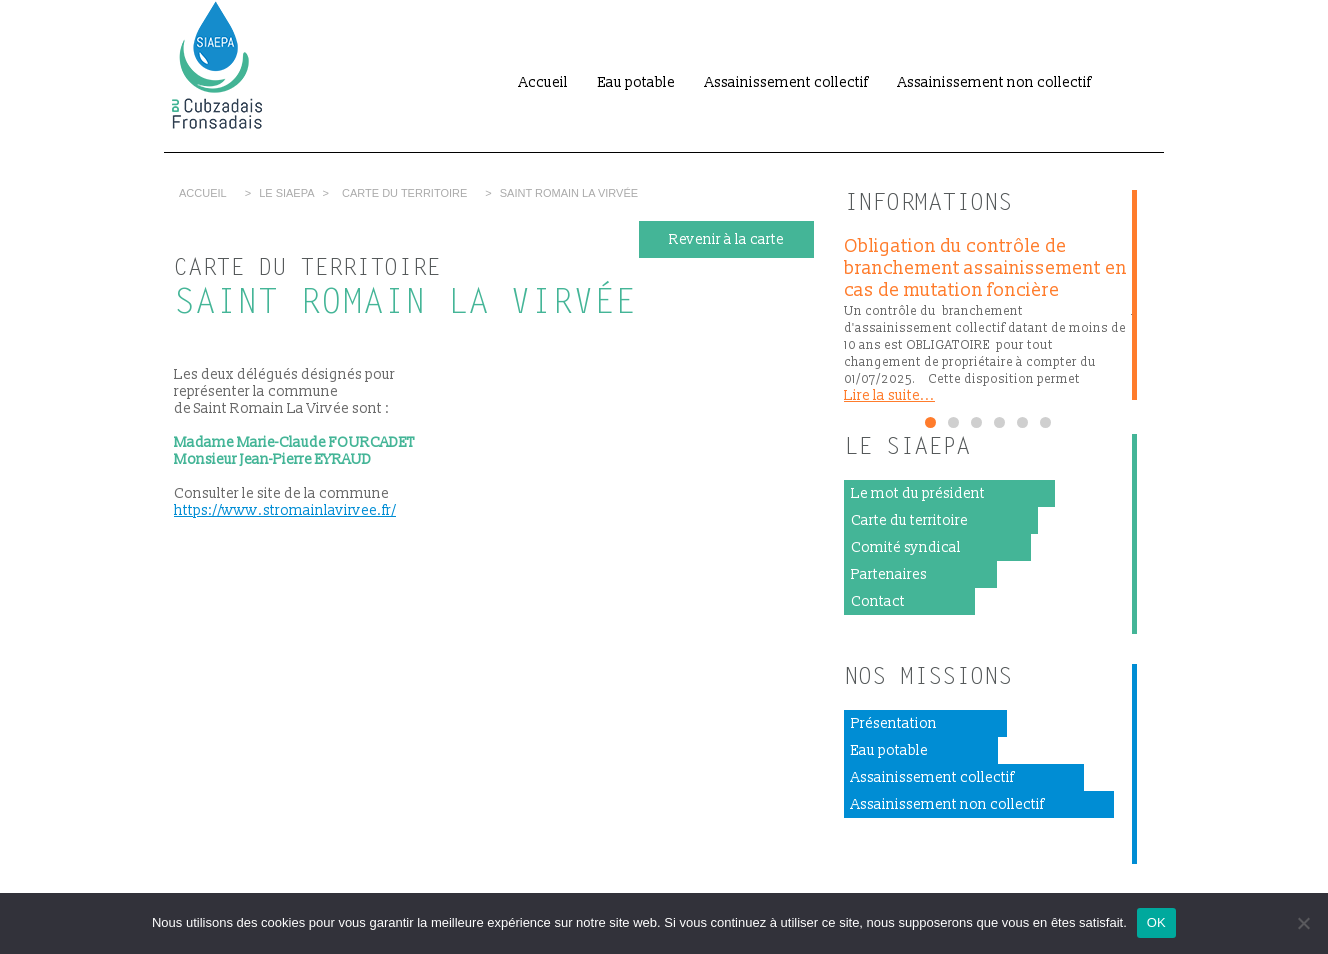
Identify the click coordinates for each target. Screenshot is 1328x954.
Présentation (894, 723)
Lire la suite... (889, 395)
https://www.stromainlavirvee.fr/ (285, 510)
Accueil (543, 82)
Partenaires (889, 574)
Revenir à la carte (726, 239)
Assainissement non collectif (994, 82)
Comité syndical (906, 547)
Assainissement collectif (786, 82)
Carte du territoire (404, 193)
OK (1156, 922)
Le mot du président (918, 493)
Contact (878, 601)
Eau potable (636, 82)
